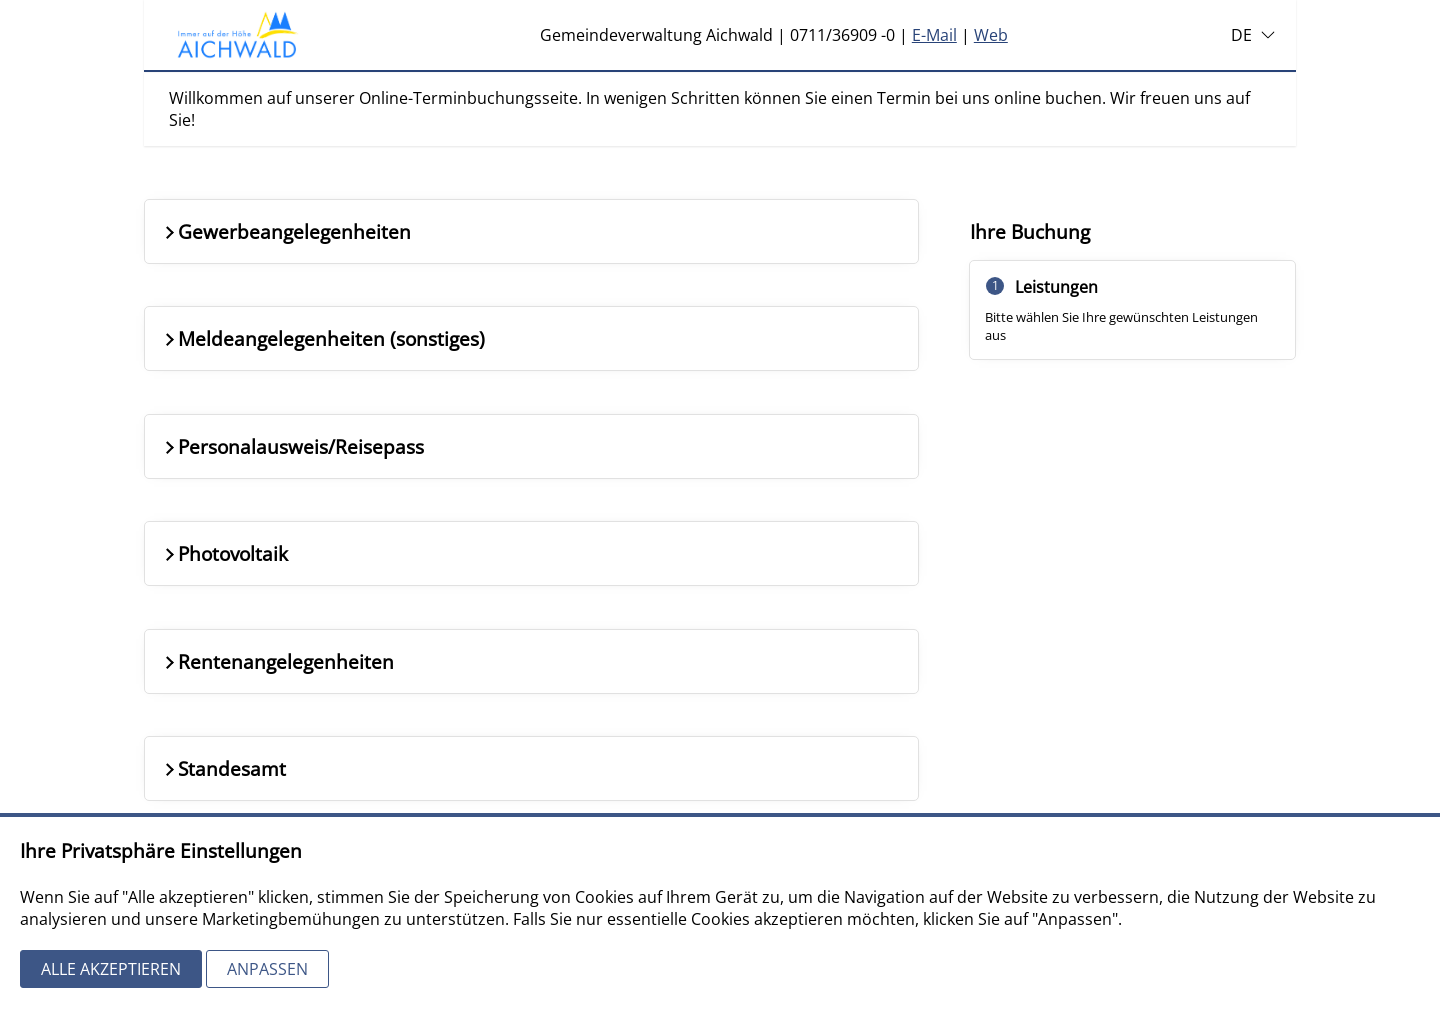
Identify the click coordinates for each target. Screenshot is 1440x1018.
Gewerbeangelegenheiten (286, 231)
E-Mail (934, 35)
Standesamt (223, 768)
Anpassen (267, 969)
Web (991, 35)
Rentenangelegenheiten (277, 661)
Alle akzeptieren (111, 969)
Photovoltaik (224, 553)
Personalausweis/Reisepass (292, 446)
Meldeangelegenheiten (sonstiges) (323, 338)
